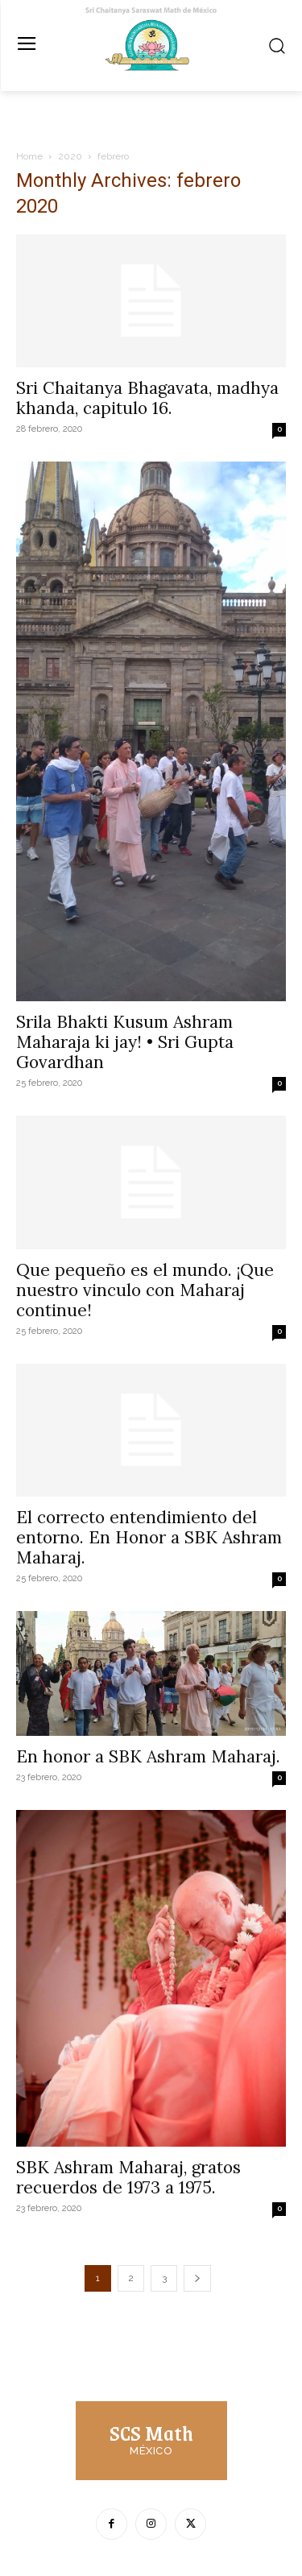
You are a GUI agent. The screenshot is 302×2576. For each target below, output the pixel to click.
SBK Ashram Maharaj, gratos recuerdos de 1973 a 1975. (128, 2177)
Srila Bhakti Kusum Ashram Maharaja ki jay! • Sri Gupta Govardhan (125, 1042)
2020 (70, 156)
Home (29, 156)
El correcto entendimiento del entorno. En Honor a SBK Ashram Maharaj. (149, 1537)
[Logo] (151, 2438)
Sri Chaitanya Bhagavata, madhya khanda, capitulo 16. (147, 398)
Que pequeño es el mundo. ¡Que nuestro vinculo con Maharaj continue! (145, 1290)
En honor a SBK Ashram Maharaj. (148, 1756)
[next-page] (197, 2278)
